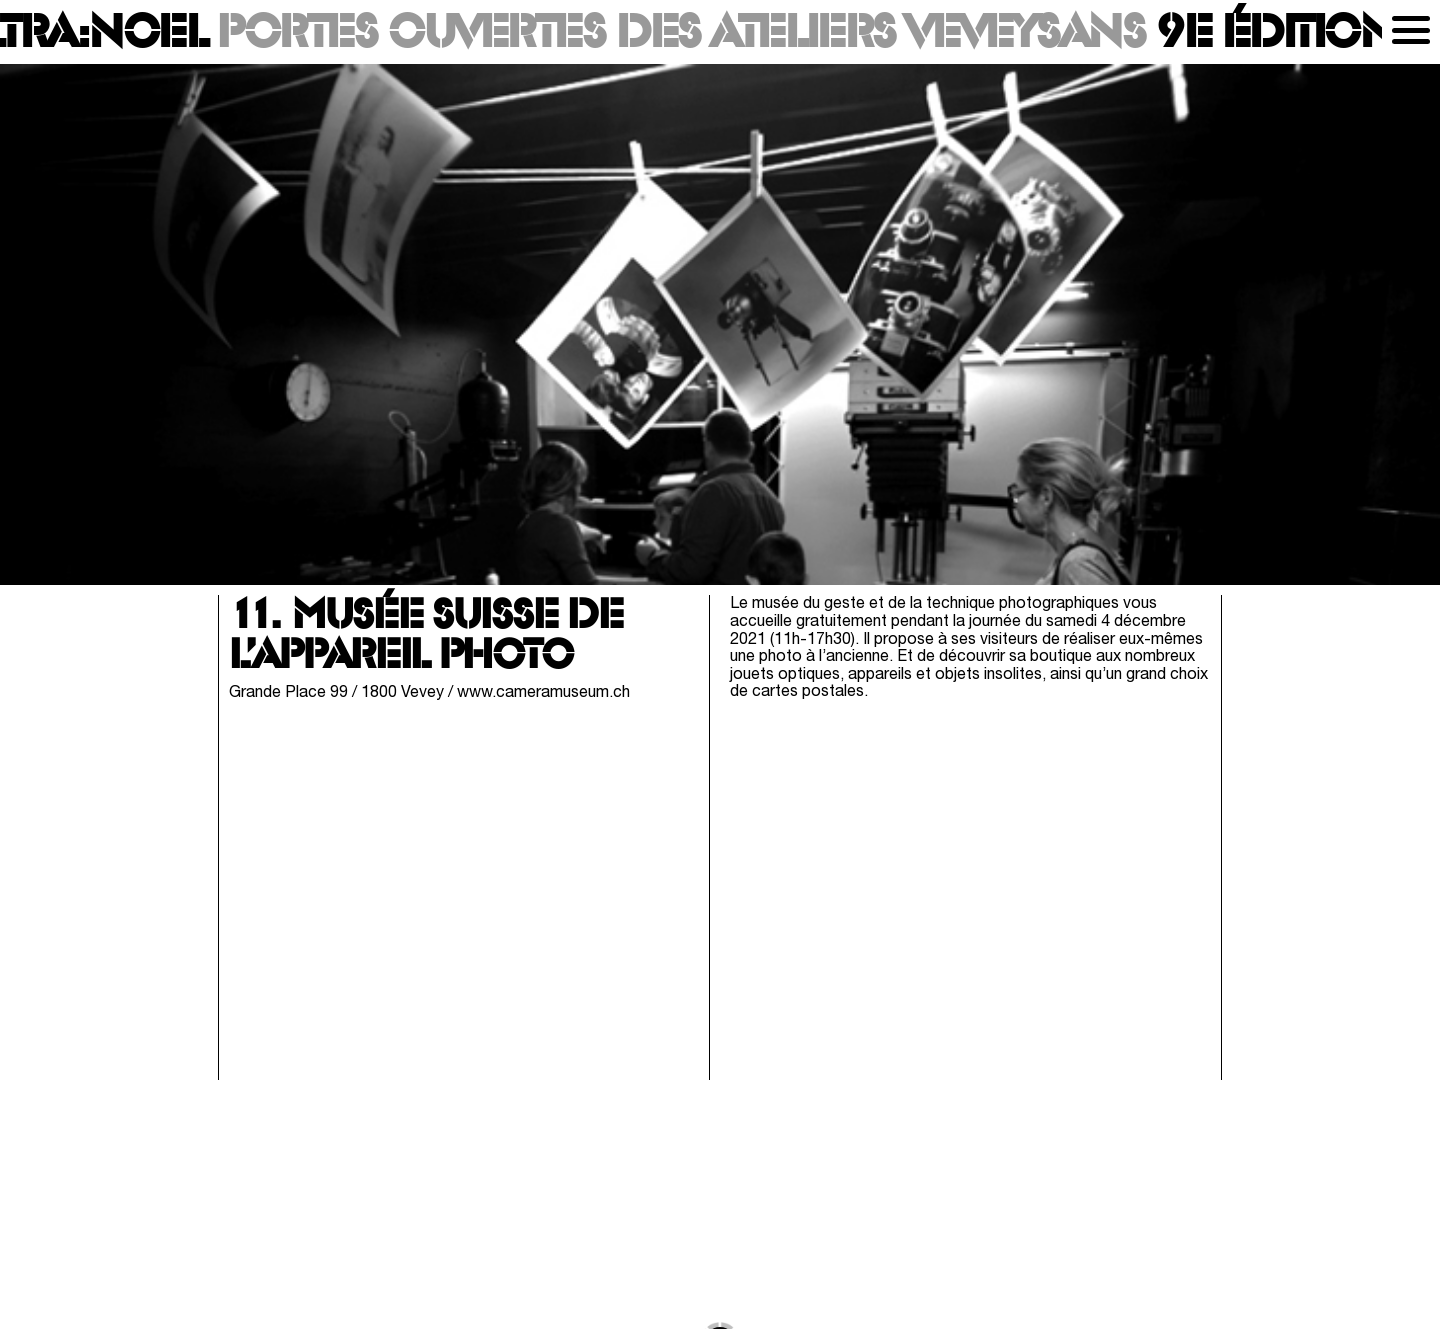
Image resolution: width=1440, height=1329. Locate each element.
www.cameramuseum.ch (543, 693)
